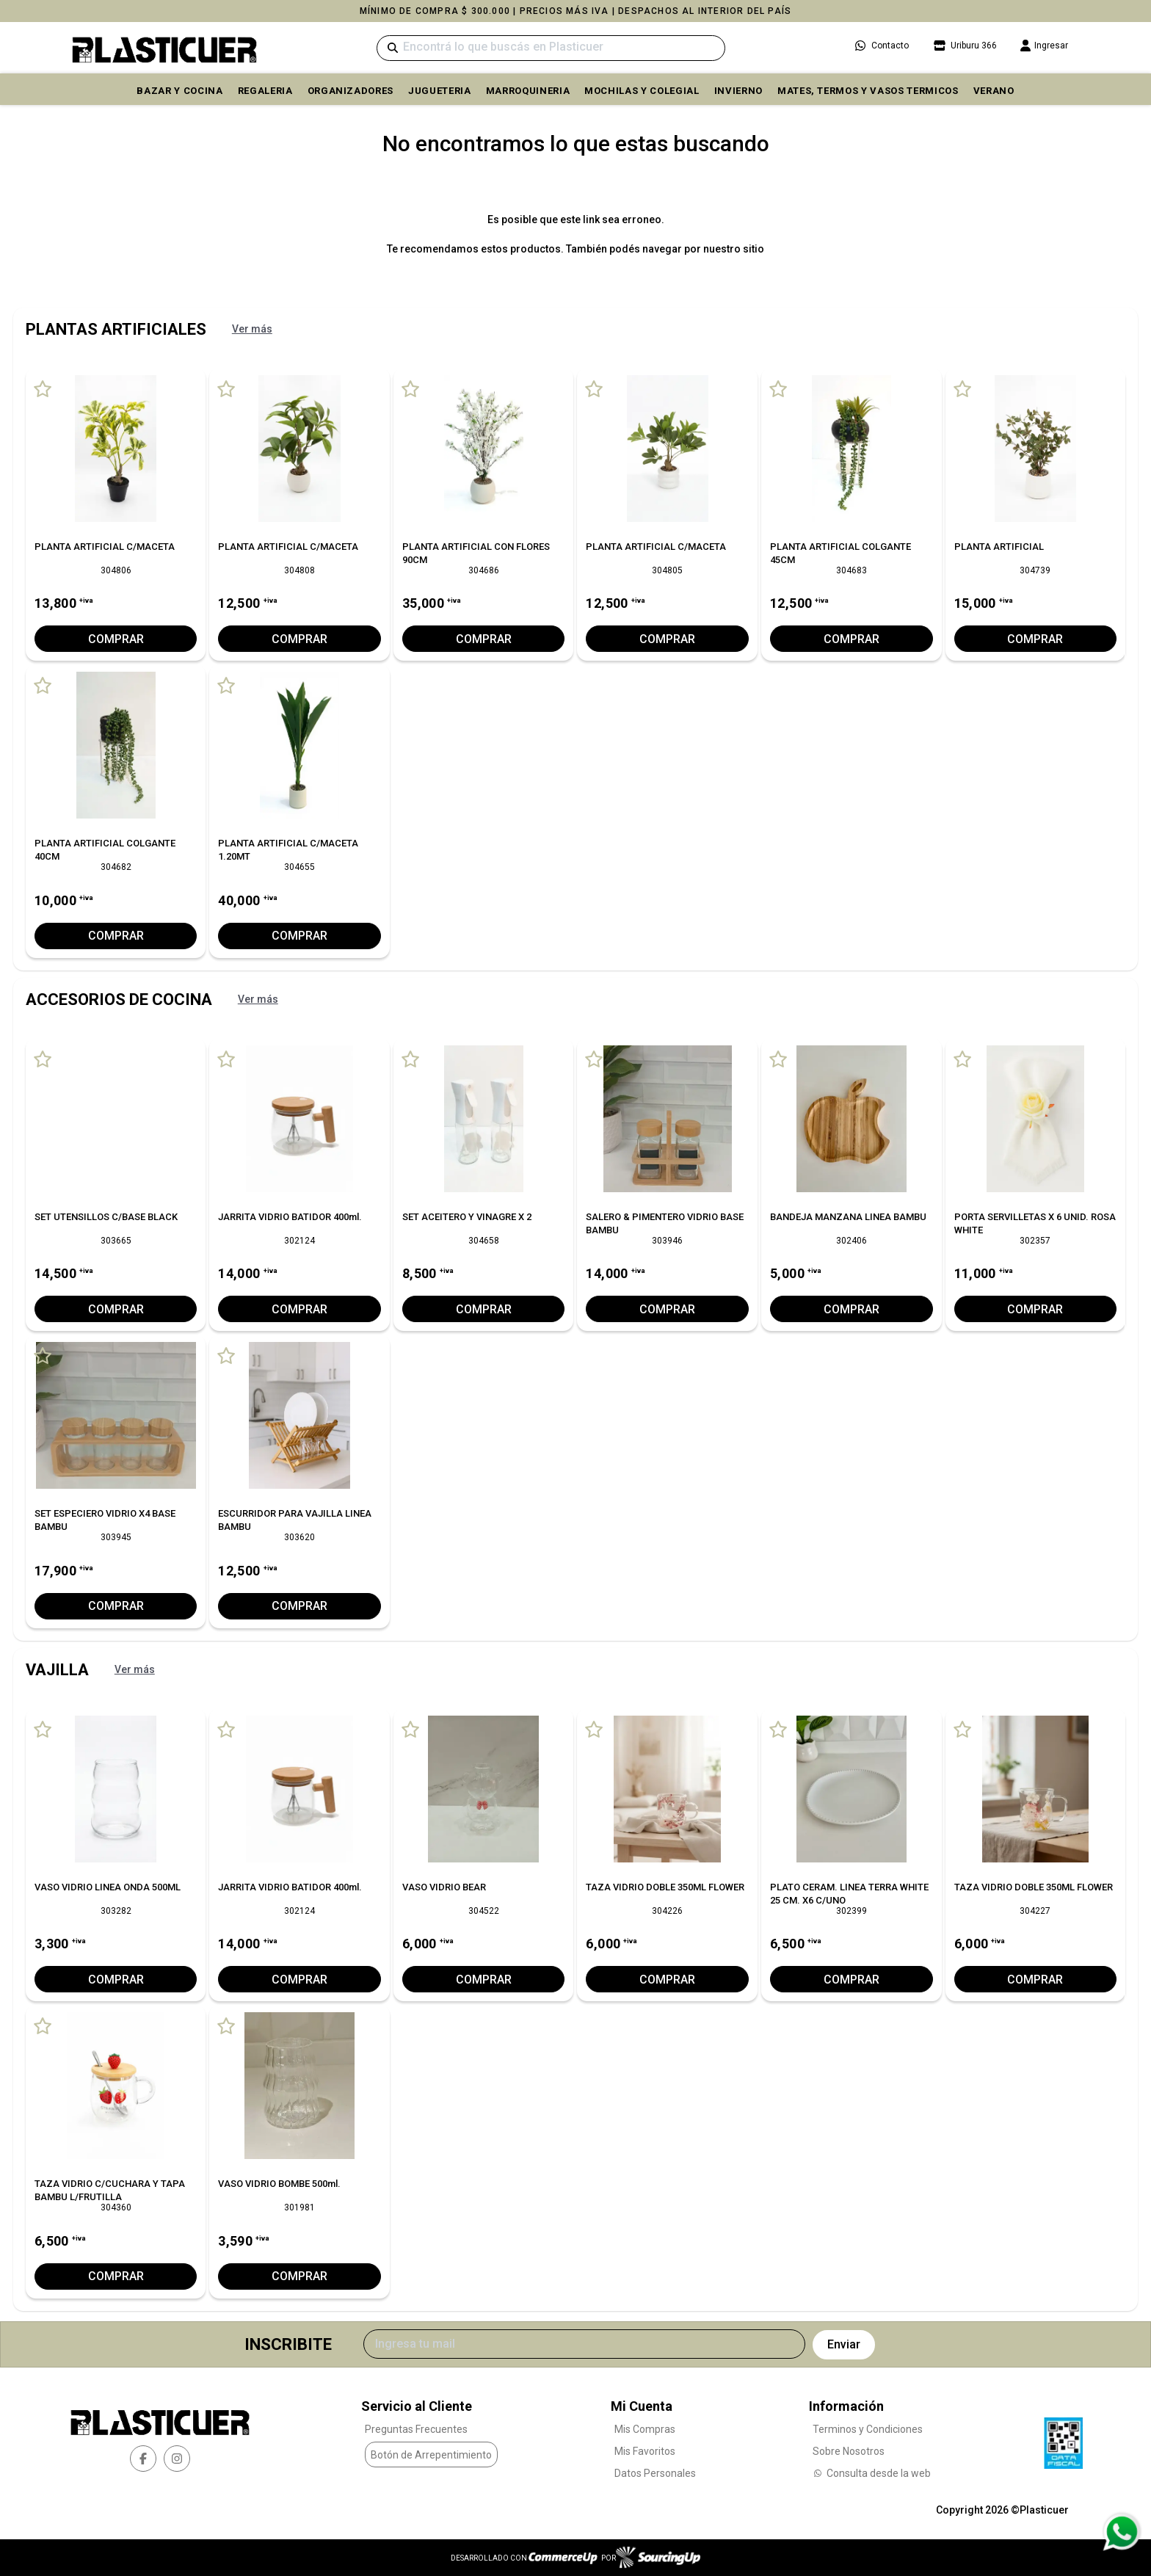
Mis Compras (644, 2428)
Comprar (116, 639)
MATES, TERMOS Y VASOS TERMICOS (868, 90)
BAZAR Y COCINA (179, 90)
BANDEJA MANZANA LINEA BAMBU (848, 1216)
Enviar (843, 2344)
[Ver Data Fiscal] (1063, 2439)
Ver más (252, 329)
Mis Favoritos (644, 2450)
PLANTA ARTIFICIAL (999, 546)
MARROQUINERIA (528, 90)
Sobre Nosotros (849, 2450)
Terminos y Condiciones (868, 2428)
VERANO (993, 90)
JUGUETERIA (439, 90)
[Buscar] (551, 48)
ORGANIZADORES (351, 90)
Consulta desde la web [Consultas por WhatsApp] (872, 2472)
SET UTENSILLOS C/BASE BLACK (106, 1216)
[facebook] (143, 2458)
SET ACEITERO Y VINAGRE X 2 (466, 1216)
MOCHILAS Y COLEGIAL (641, 90)
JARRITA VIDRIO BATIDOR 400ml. (290, 1216)
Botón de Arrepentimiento (431, 2454)
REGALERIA (265, 90)
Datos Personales (655, 2472)
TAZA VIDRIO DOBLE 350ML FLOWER (665, 1886)
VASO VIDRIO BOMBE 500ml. (279, 2183)
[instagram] (177, 2458)
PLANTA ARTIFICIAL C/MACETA (105, 546)
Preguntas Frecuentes (416, 2428)
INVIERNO (738, 90)
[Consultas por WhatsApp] (1121, 2532)
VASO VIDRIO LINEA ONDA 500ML (108, 1886)
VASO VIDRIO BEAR (444, 1886)
